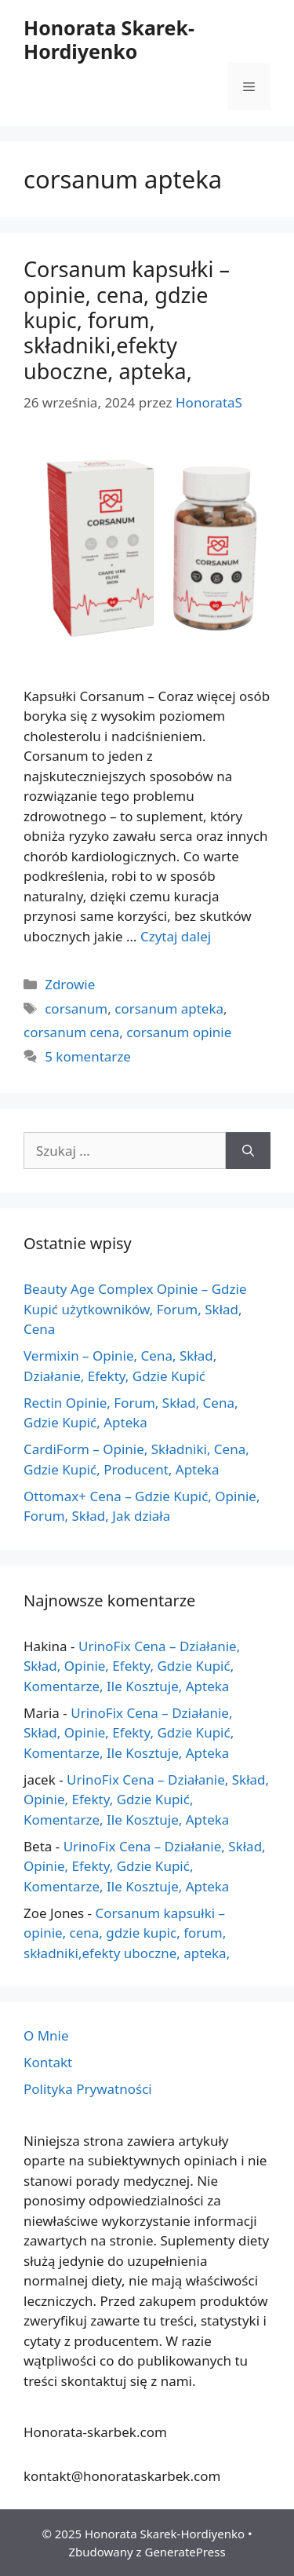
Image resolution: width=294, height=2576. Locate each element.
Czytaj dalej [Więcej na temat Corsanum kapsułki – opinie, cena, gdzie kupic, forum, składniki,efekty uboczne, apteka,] (175, 936)
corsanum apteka (168, 1008)
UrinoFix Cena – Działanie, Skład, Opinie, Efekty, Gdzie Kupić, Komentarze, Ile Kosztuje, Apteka (132, 1666)
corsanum (76, 1008)
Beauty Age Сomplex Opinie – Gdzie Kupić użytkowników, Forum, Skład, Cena (135, 1309)
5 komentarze (88, 1056)
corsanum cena (71, 1032)
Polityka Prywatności (88, 2089)
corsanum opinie (178, 1032)
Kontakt (48, 2062)
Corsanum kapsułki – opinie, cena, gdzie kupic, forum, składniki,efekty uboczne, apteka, (127, 319)
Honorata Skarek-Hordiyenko (109, 39)
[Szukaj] (248, 1151)
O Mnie (46, 2035)
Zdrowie (70, 984)
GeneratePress (184, 2552)
